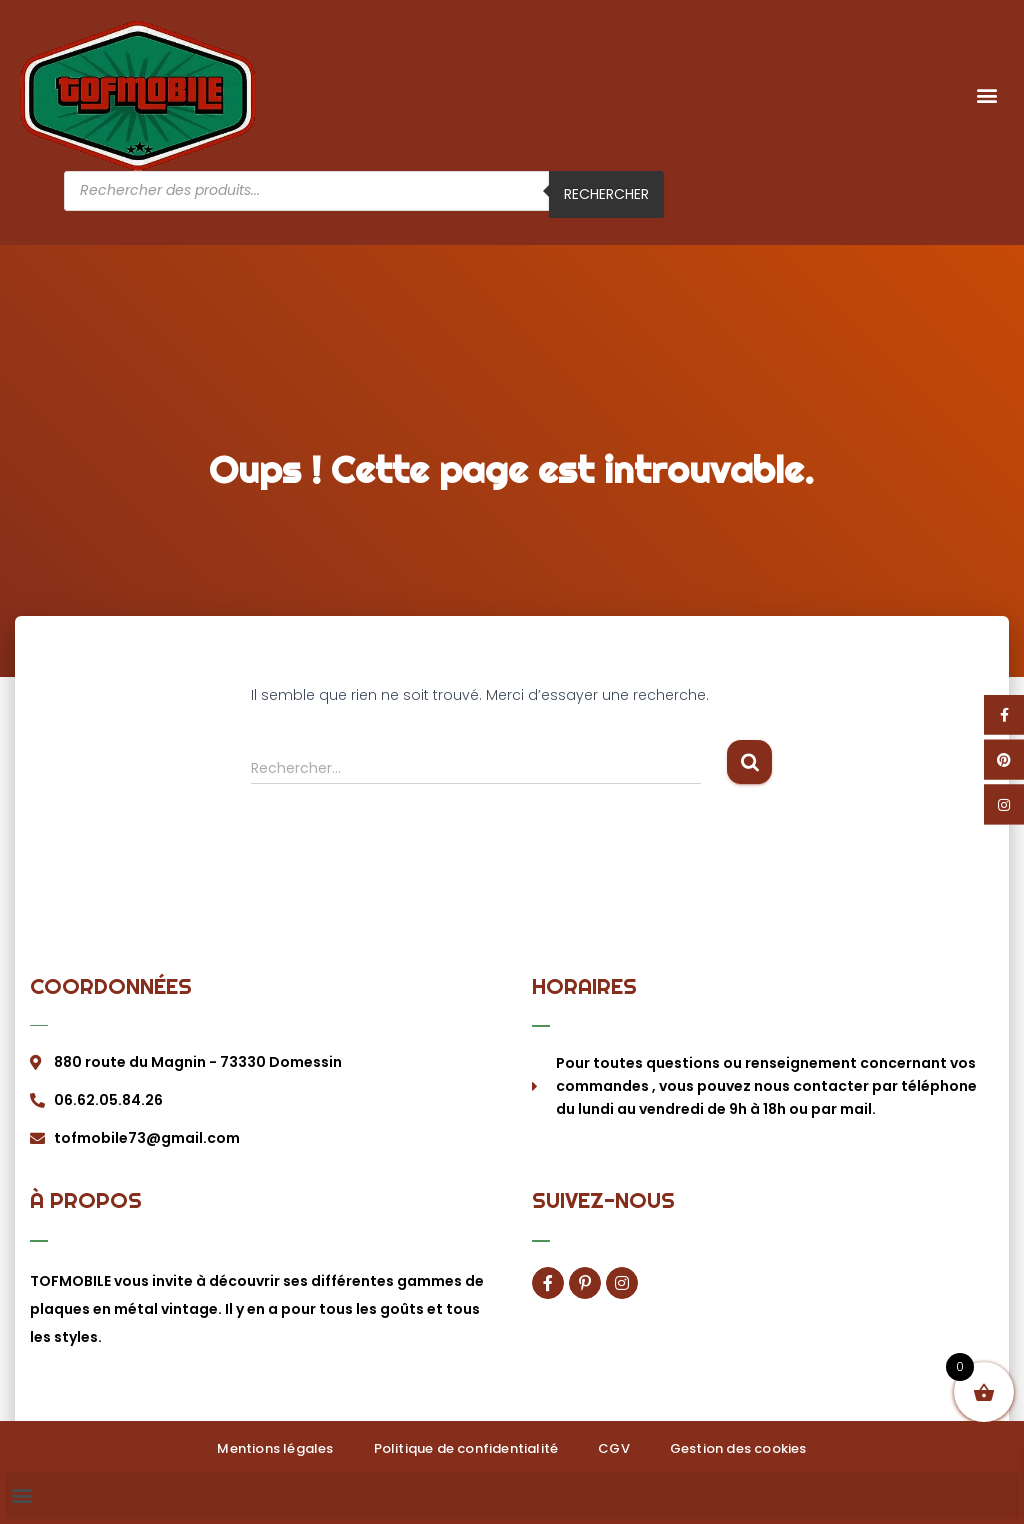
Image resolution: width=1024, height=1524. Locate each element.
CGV (614, 1448)
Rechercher (606, 194)
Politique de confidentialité (466, 1448)
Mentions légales (275, 1448)
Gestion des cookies (738, 1448)
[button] (987, 95)
